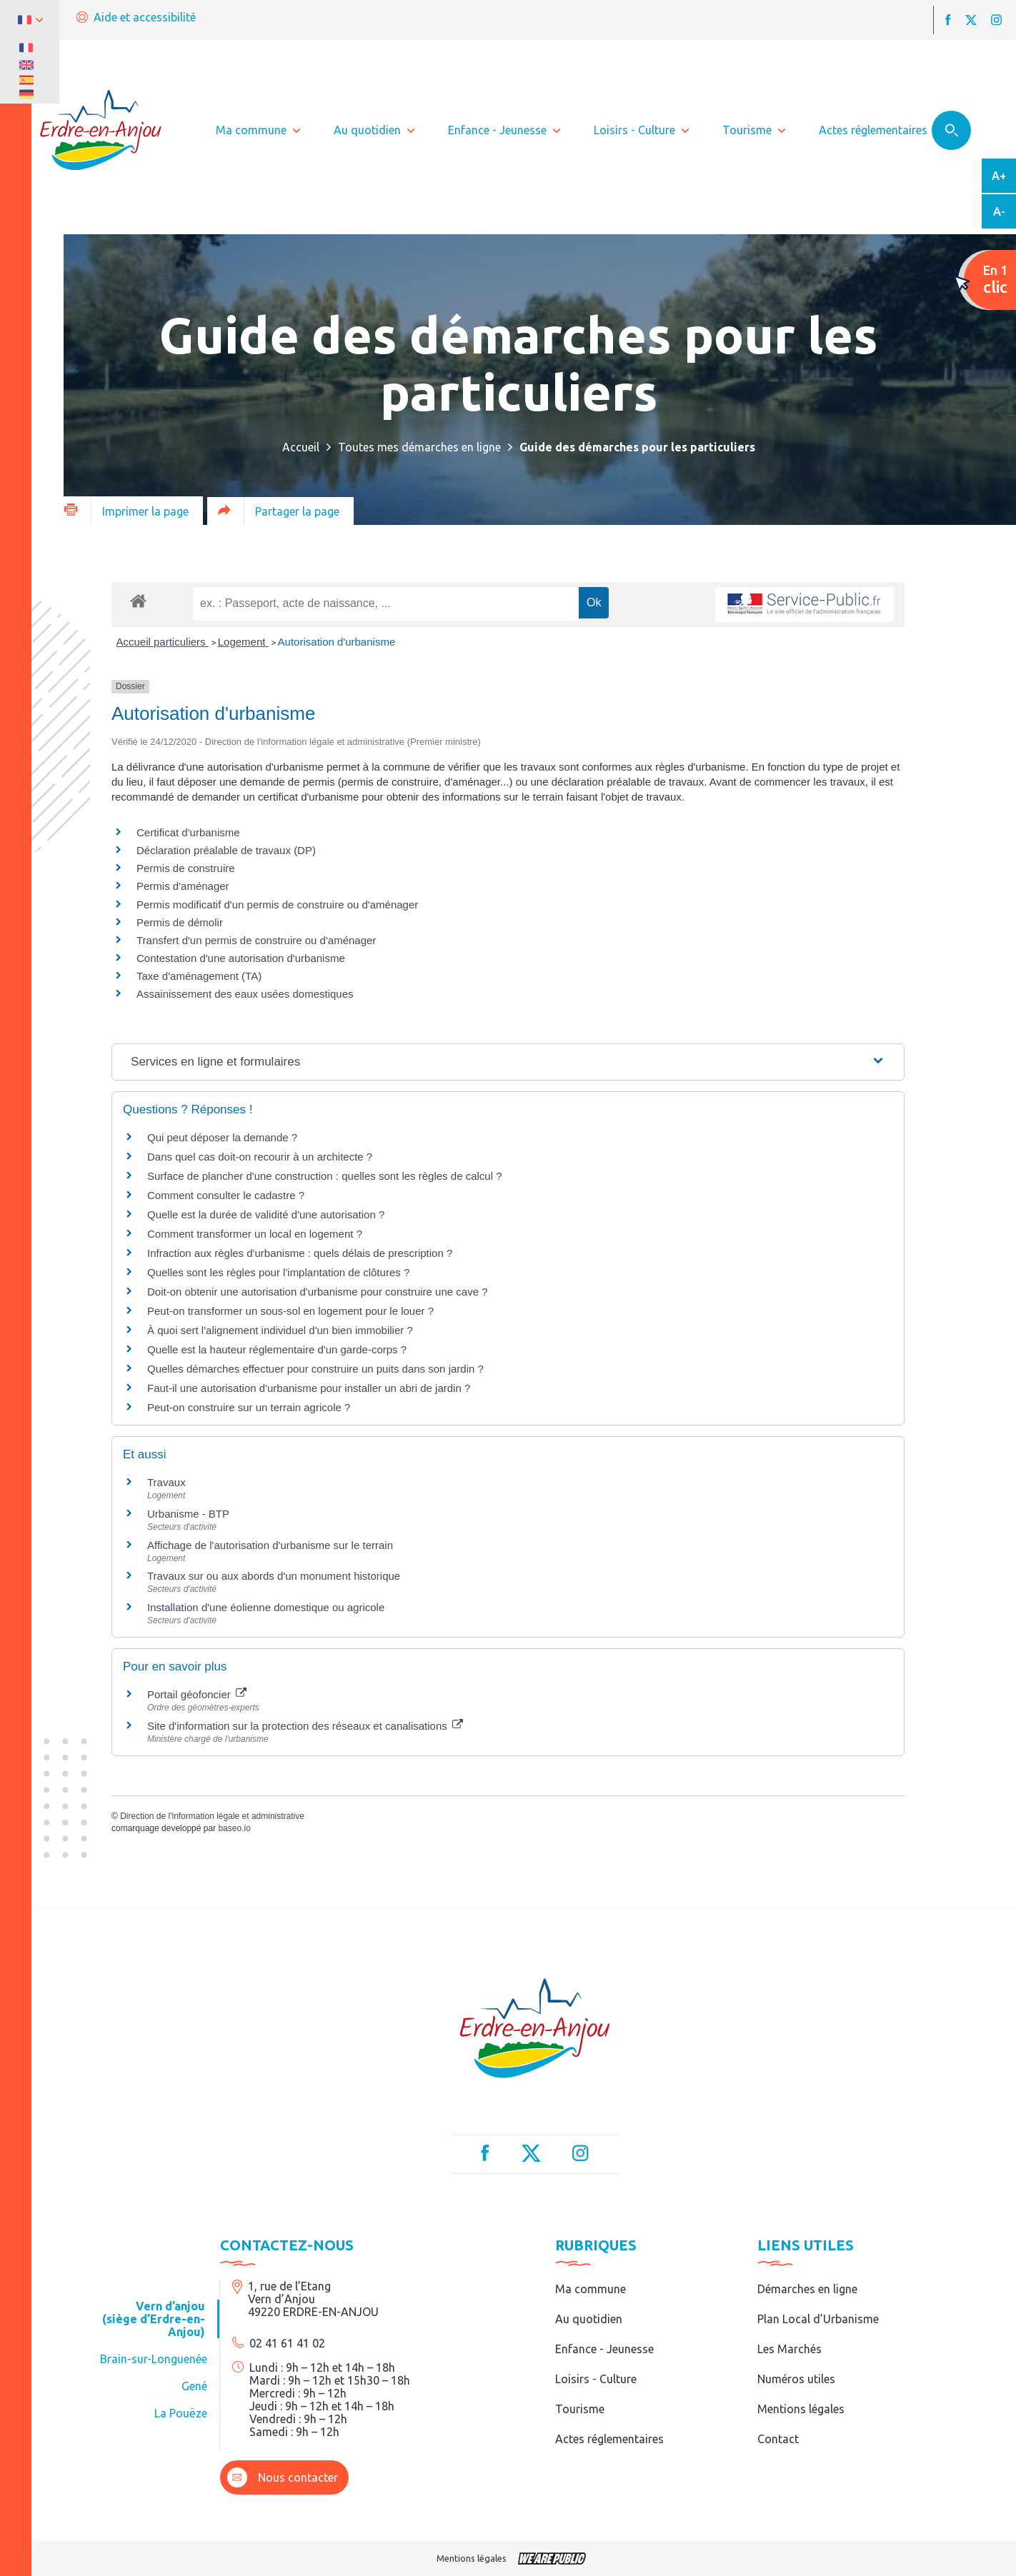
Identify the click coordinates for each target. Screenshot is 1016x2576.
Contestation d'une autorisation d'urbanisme (240, 958)
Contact (778, 2438)
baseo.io (234, 1828)
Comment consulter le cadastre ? (225, 1195)
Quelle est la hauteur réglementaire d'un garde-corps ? (277, 1349)
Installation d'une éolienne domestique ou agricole (265, 1607)
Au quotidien (588, 2318)
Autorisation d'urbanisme (337, 642)
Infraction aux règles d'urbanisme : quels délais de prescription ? (299, 1253)
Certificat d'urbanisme (188, 832)
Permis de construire (185, 868)
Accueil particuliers (162, 642)
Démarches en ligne (807, 2288)
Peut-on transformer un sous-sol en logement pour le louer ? (290, 1311)
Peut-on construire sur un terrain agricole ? (248, 1407)
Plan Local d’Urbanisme (818, 2318)
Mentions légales (801, 2408)
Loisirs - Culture (596, 2378)
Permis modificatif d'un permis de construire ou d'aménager (277, 904)
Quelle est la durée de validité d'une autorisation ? (265, 1214)
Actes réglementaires (609, 2438)
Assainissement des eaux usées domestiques (245, 994)
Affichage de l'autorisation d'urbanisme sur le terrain (270, 1545)
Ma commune (590, 2288)
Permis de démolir (179, 922)
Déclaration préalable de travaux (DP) (226, 850)
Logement (243, 642)
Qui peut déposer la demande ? (222, 1137)
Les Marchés (789, 2348)
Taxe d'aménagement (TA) (199, 976)
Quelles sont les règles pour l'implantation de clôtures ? (278, 1272)
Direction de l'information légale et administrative (212, 1816)
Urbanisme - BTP (188, 1514)
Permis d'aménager (182, 886)
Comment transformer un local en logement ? (254, 1234)
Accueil (300, 447)
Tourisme (579, 2408)
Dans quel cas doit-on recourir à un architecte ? (259, 1157)
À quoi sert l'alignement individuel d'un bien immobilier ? (280, 1330)
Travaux (166, 1482)
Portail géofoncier (196, 1694)
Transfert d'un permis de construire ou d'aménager (256, 940)
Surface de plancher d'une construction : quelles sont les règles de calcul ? (324, 1176)
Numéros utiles (796, 2378)
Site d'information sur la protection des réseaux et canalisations (305, 1726)
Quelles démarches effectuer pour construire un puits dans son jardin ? (315, 1369)
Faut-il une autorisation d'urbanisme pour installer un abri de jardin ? (308, 1388)
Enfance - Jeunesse (604, 2348)
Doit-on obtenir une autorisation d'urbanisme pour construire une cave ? (317, 1292)
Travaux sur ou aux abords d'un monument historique (273, 1576)
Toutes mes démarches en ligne (419, 447)
